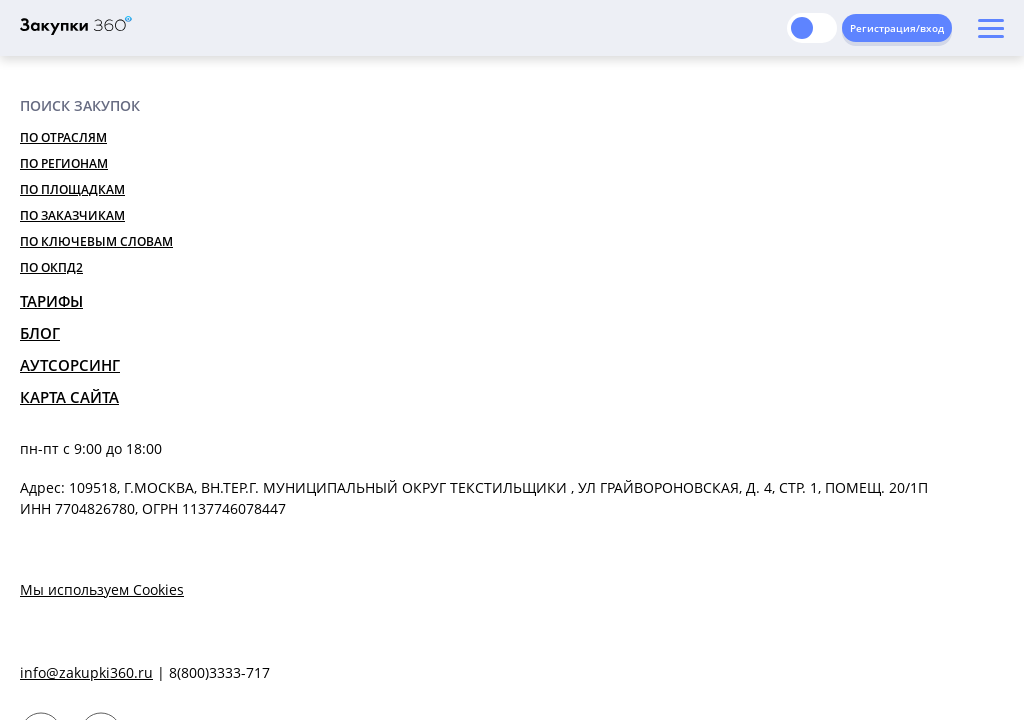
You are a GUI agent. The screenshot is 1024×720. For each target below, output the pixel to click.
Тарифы (51, 301)
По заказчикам (72, 215)
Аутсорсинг (70, 365)
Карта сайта (69, 397)
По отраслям (63, 137)
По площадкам (72, 189)
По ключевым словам (96, 241)
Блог (40, 333)
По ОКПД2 (51, 267)
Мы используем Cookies (102, 589)
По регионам (64, 163)
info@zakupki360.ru (86, 672)
